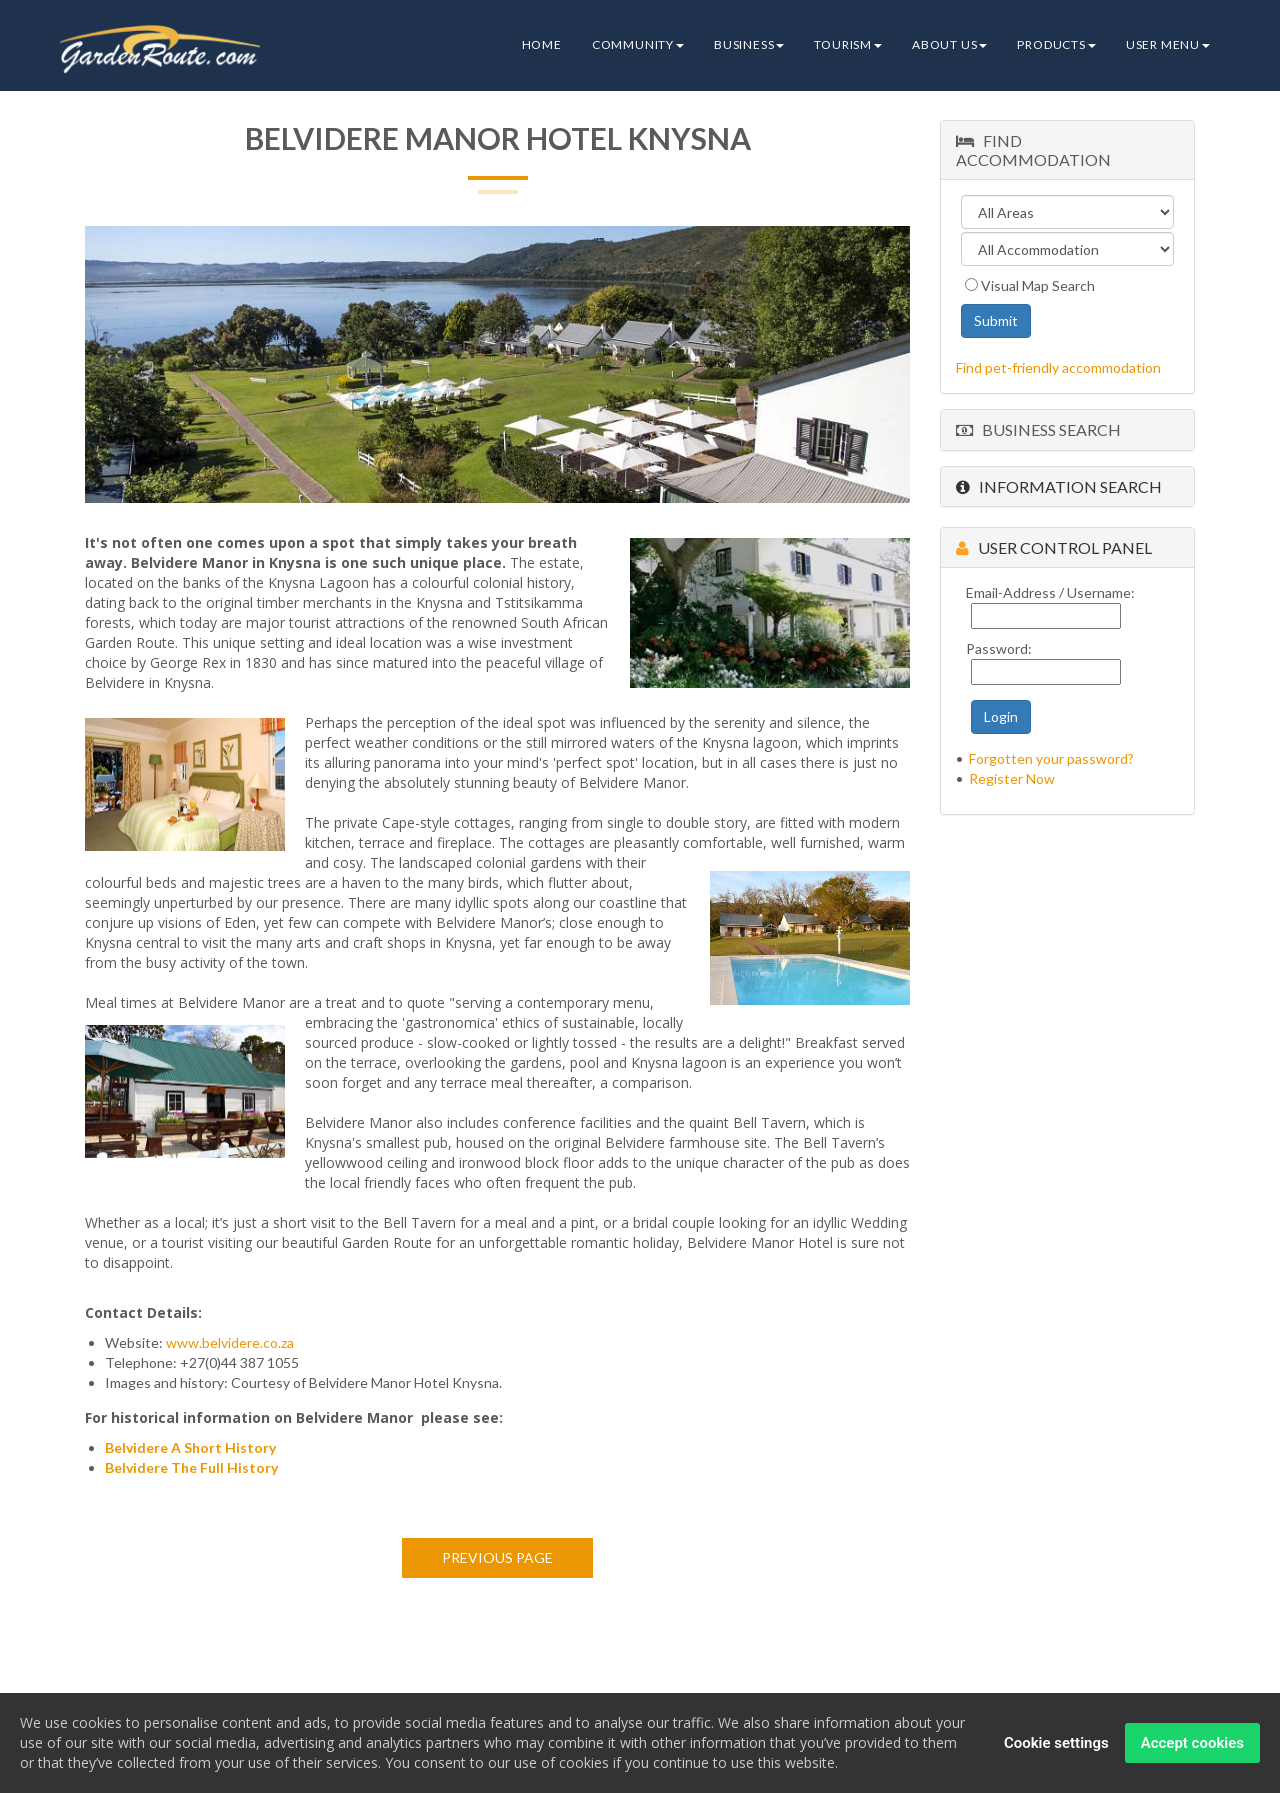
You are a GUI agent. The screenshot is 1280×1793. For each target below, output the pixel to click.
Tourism (848, 44)
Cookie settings (1056, 1744)
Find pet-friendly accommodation (1058, 367)
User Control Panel (1054, 547)
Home (542, 44)
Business (749, 44)
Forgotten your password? (1051, 758)
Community (638, 44)
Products (1056, 44)
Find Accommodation (1033, 150)
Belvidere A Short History (190, 1447)
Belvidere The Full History (191, 1467)
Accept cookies (1192, 1744)
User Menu (1168, 44)
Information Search (1059, 486)
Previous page (497, 1557)
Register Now (1012, 778)
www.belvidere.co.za (230, 1342)
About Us (949, 44)
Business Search (1038, 429)
